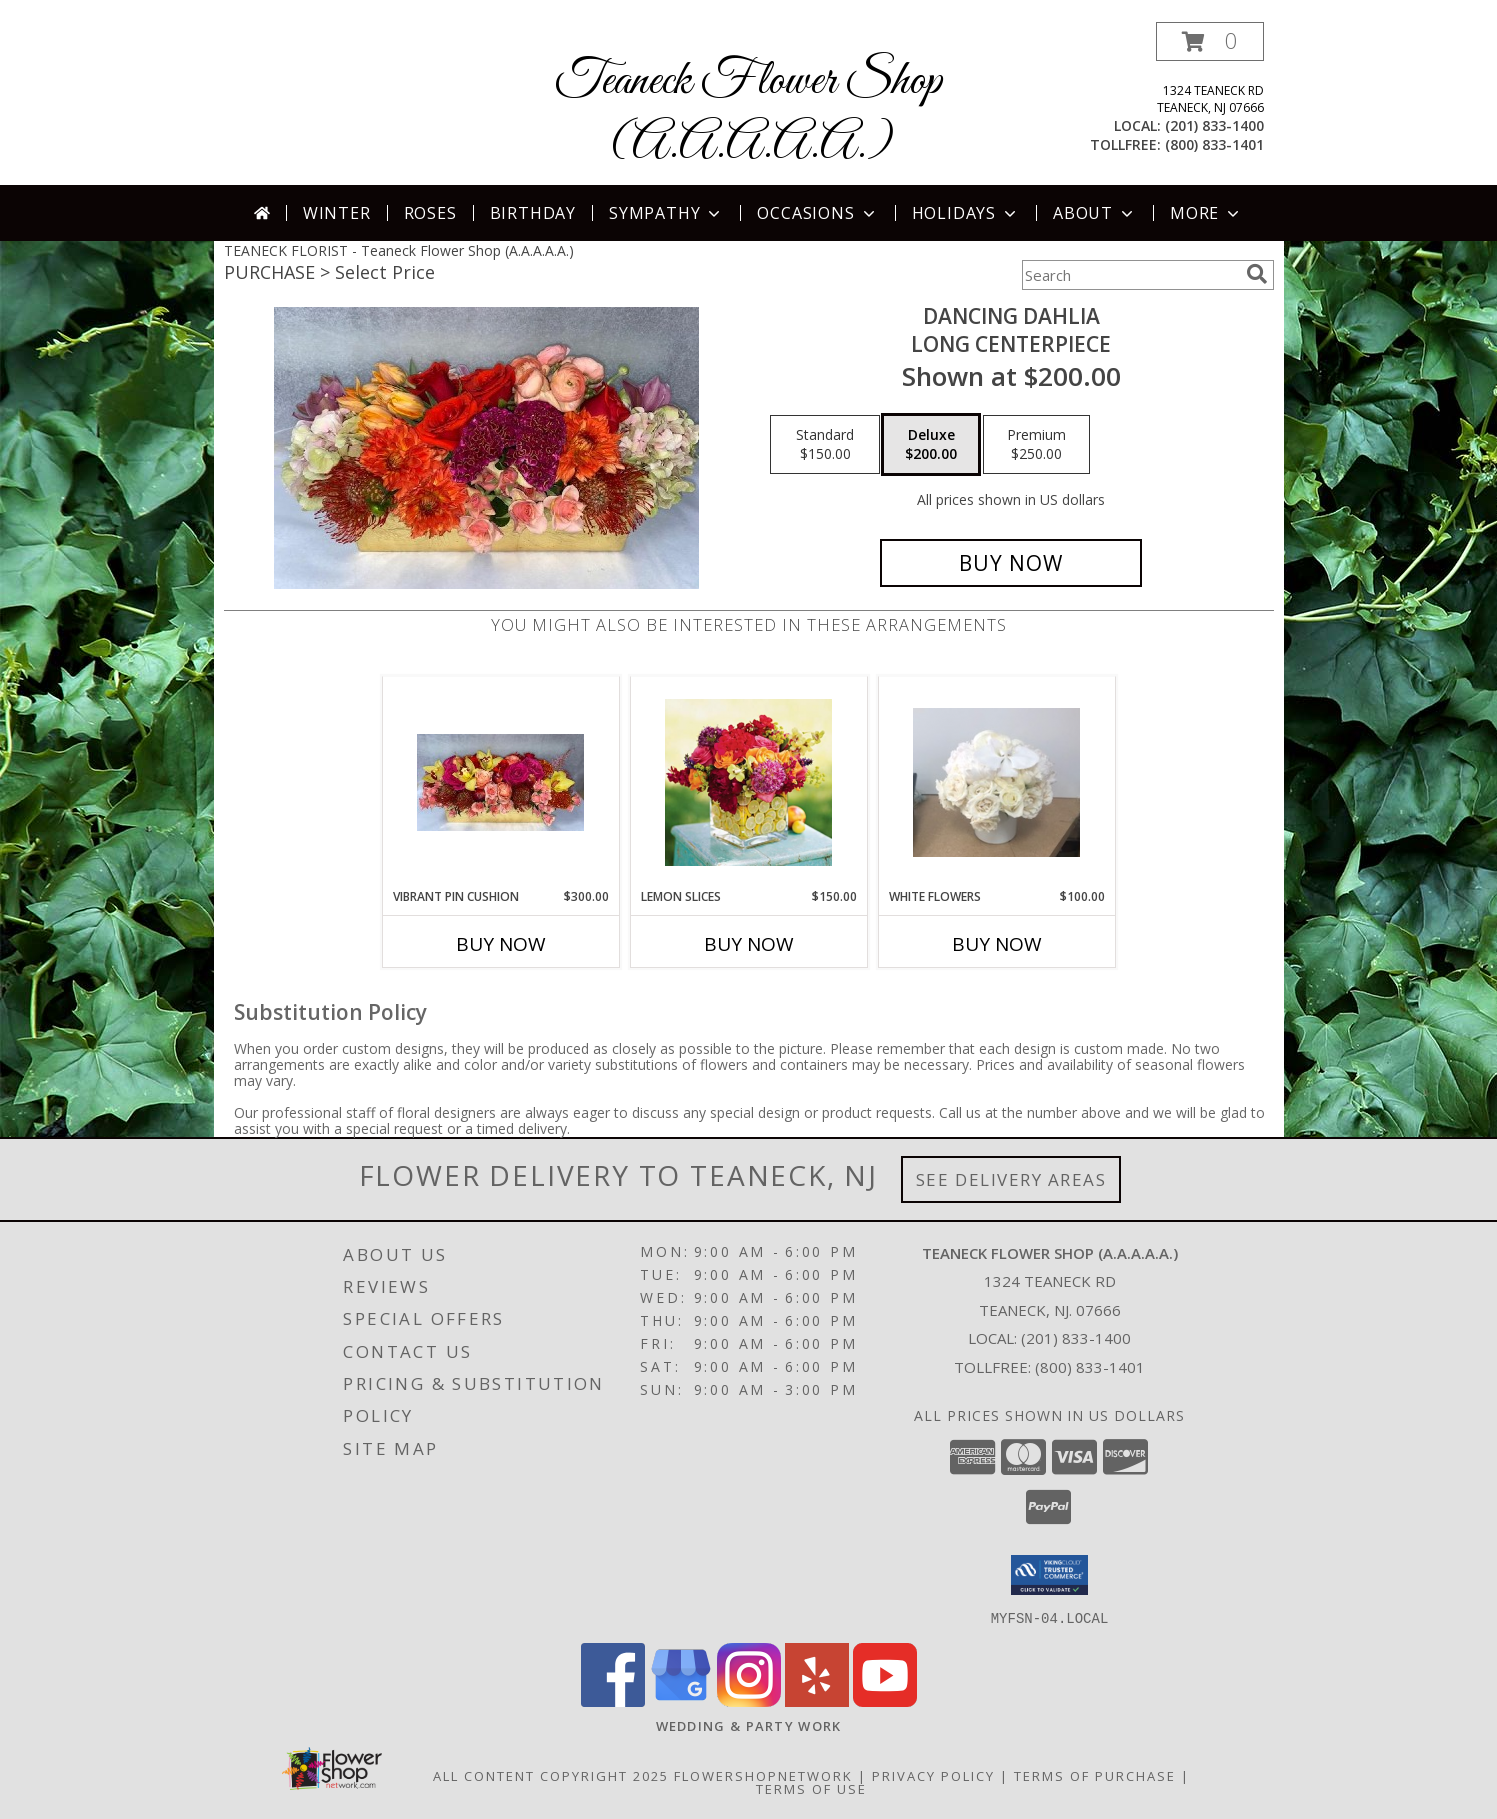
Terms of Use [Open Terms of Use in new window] (811, 1788)
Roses (430, 213)
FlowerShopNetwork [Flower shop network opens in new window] (763, 1775)
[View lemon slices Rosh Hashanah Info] (748, 782)
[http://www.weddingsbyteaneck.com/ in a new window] (749, 1725)
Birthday (533, 213)
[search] (1257, 274)
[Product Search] (1130, 275)
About (1095, 213)
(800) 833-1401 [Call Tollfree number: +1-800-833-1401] (1090, 1367)
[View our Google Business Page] (681, 1700)
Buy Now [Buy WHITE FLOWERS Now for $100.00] (997, 944)
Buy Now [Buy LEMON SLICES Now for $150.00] (749, 944)
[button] (1210, 41)
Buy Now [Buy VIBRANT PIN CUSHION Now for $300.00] (501, 944)
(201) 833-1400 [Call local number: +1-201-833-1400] (1214, 125)
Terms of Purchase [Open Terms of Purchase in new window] (1095, 1775)
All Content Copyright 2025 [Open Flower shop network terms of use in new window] (551, 1775)
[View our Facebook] (613, 1700)
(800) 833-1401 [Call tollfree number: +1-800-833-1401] (1214, 144)
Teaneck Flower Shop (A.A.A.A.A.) (748, 113)
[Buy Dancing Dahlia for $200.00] (1011, 563)
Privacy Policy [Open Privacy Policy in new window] (933, 1775)
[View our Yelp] (817, 1700)
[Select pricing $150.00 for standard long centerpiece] (825, 445)
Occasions (817, 213)
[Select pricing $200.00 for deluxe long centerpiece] (931, 445)
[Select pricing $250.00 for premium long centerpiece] (1036, 445)
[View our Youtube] (885, 1700)
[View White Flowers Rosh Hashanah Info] (996, 782)
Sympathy (666, 213)
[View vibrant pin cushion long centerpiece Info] (500, 782)
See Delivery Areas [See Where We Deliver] (1011, 1179)
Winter (337, 213)
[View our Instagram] (749, 1700)
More (1206, 213)
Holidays (966, 213)
